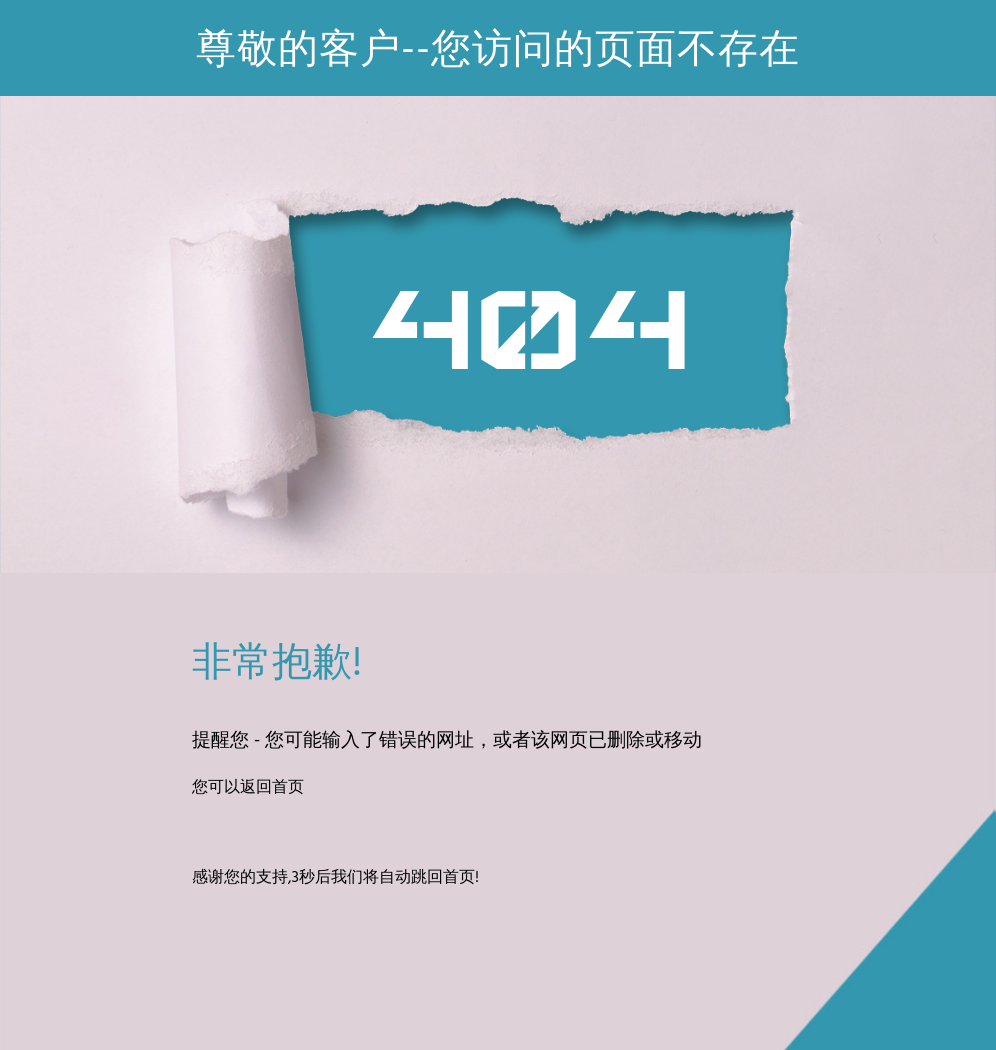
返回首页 (272, 788)
